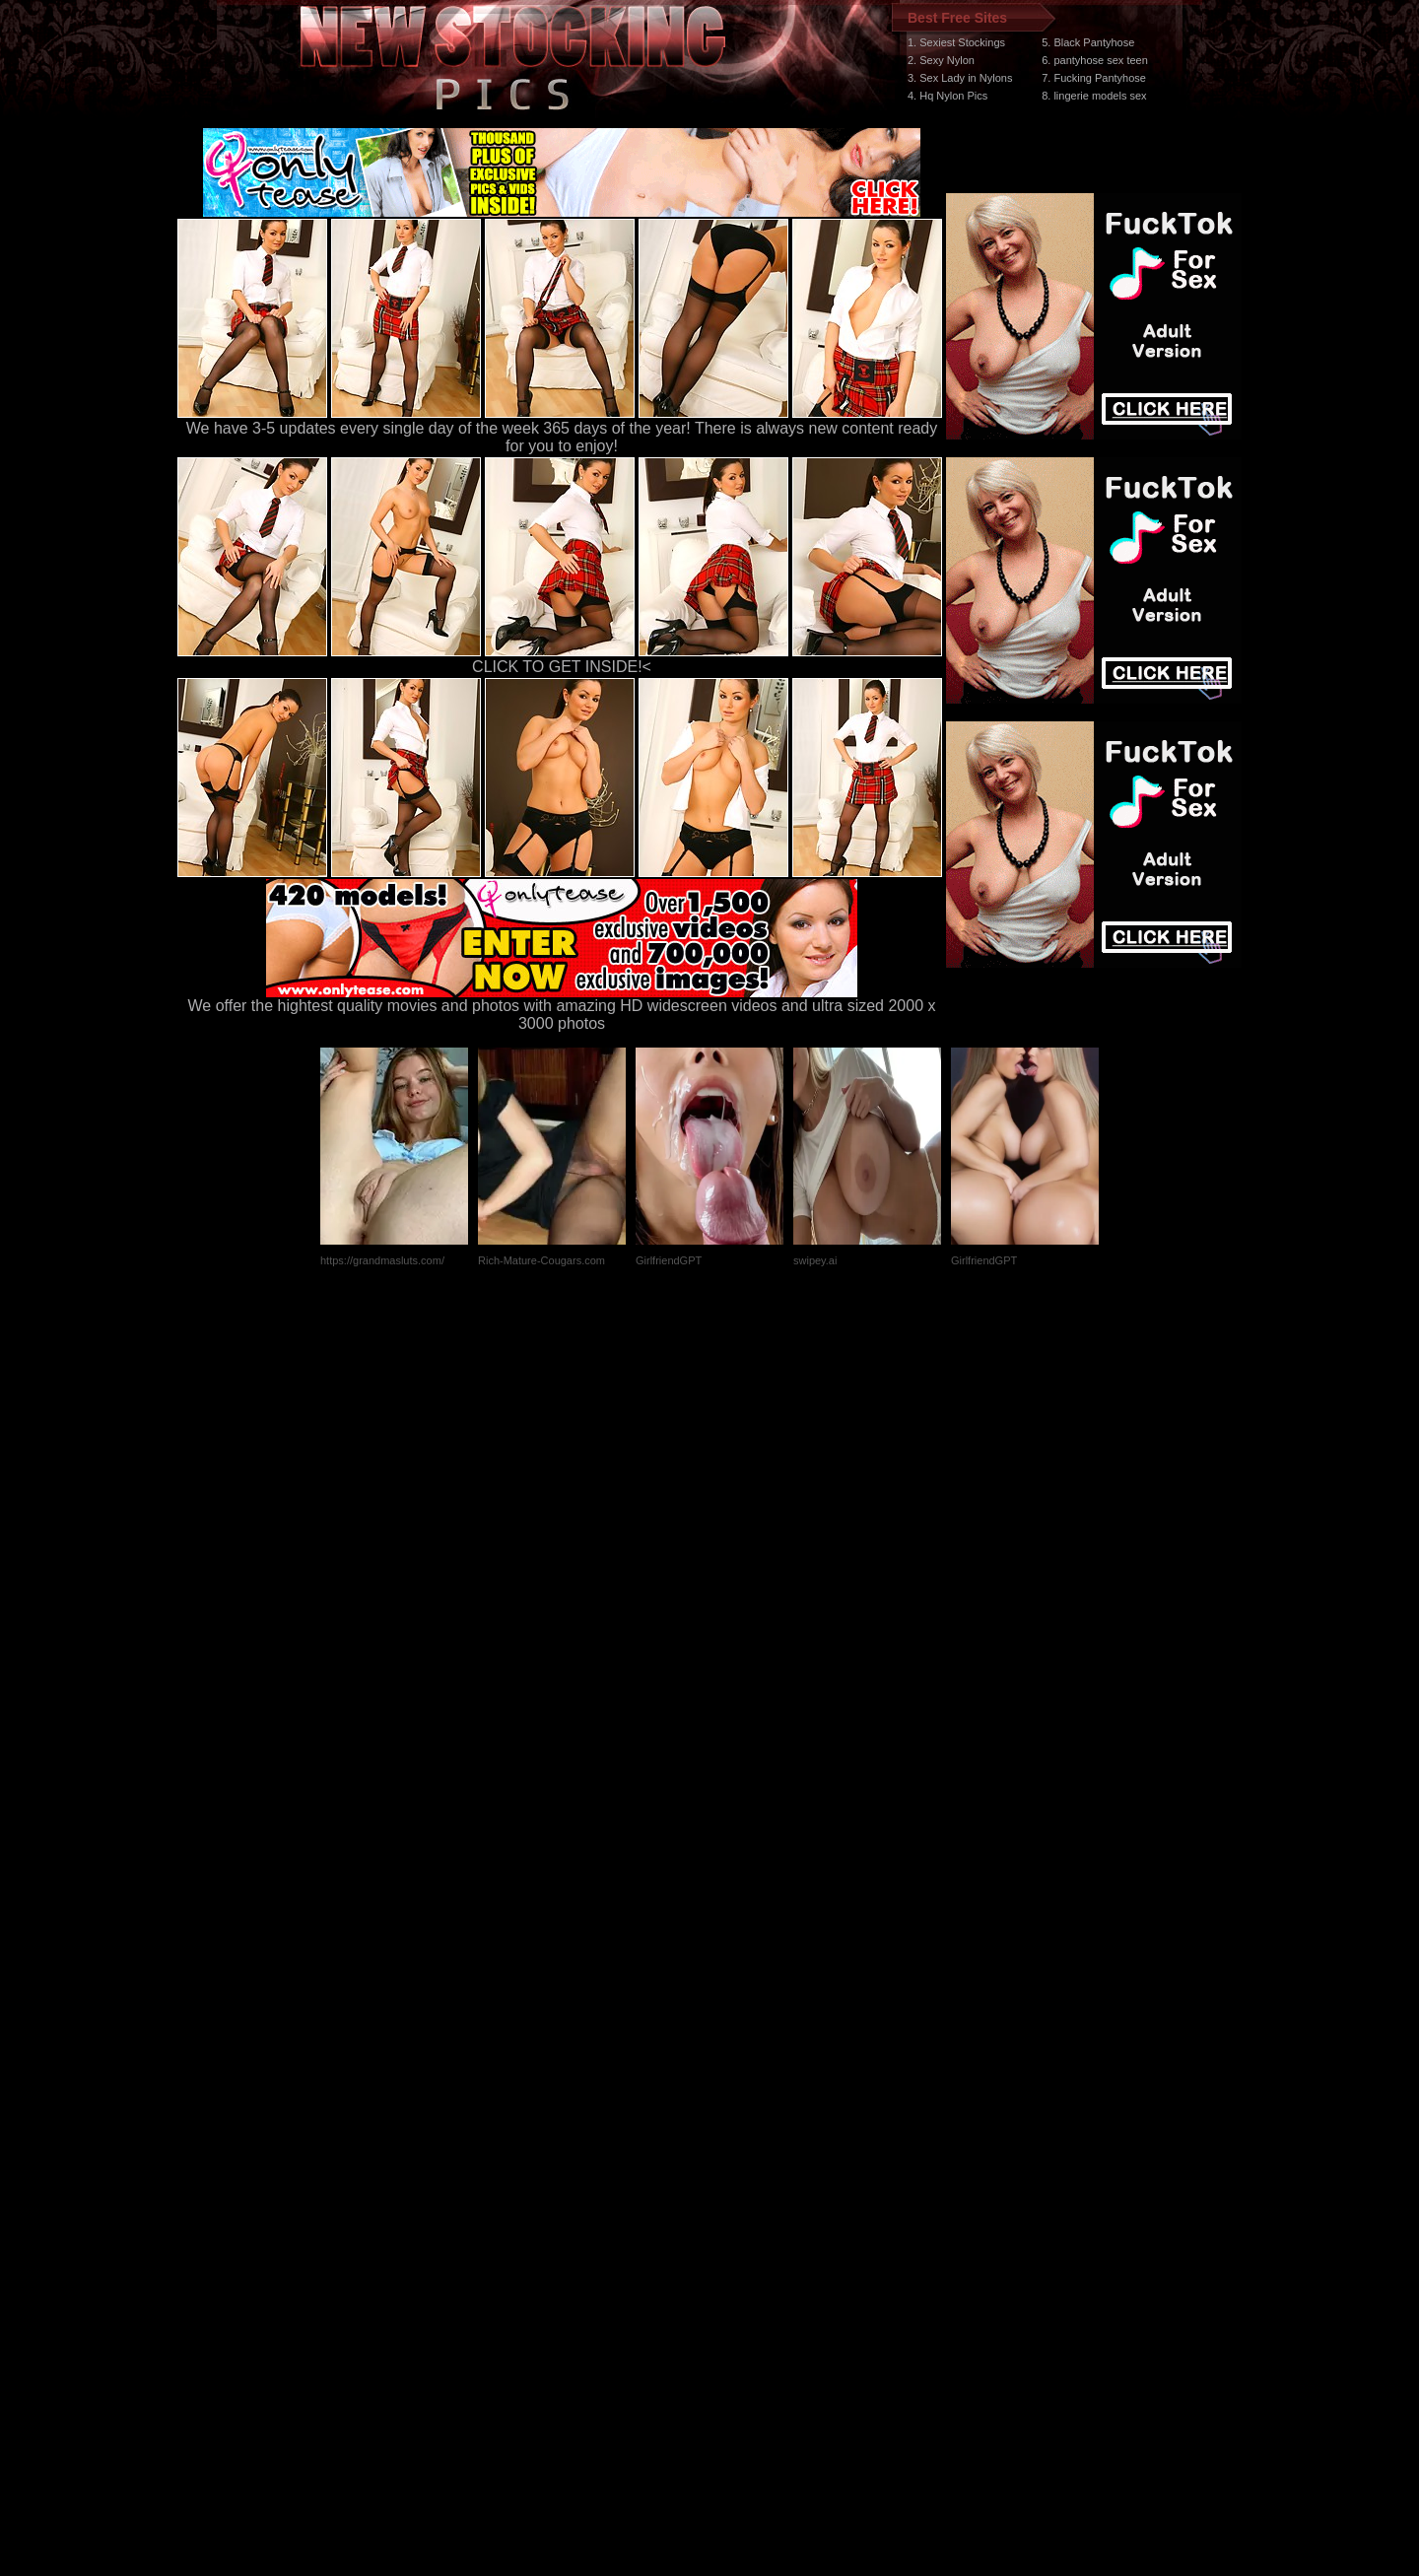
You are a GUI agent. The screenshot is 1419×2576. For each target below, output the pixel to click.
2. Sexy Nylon (941, 60)
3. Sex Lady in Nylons (960, 78)
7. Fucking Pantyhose (1094, 78)
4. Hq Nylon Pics (947, 96)
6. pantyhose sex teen (1095, 60)
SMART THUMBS (744, 2204)
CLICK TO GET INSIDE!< (561, 666)
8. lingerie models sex (1094, 96)
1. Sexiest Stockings (956, 42)
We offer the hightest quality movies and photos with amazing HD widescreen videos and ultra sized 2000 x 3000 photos (562, 1007)
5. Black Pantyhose (1088, 42)
